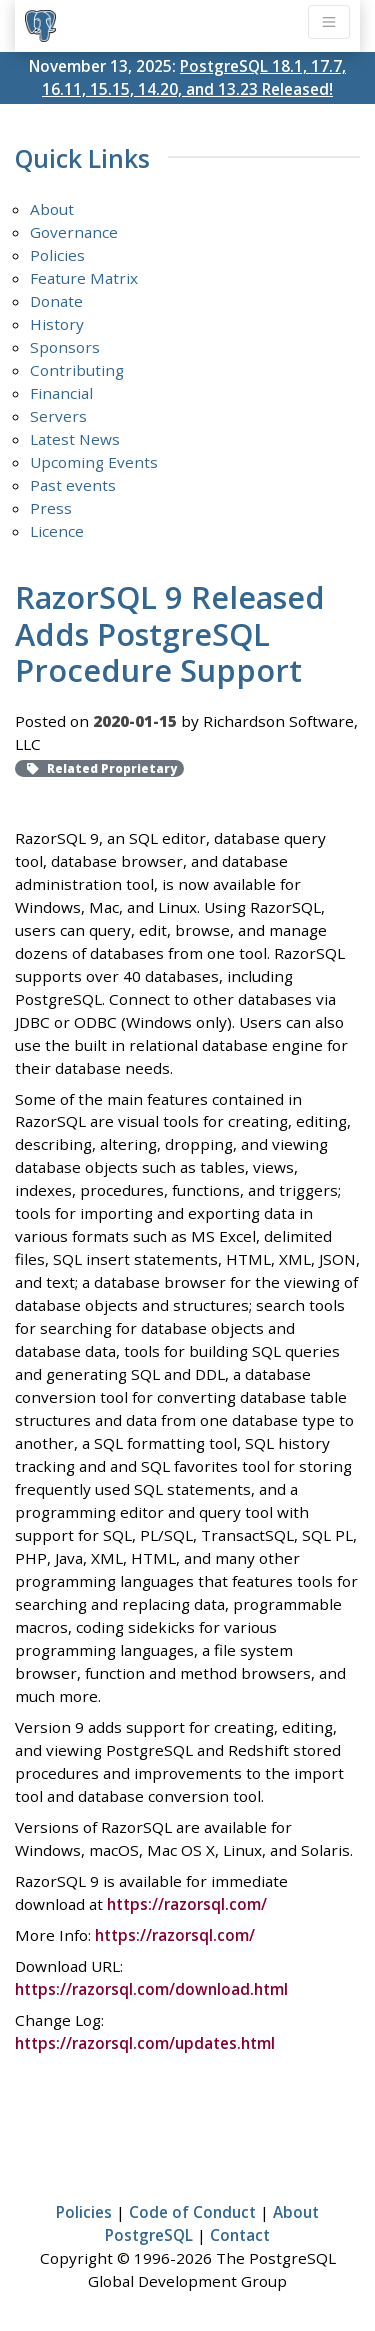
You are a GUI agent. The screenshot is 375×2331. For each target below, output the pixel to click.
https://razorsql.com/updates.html (145, 2043)
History (57, 324)
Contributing (77, 370)
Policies (57, 255)
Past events (73, 485)
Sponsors (65, 347)
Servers (58, 416)
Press (51, 508)
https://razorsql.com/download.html (151, 1989)
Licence (57, 531)
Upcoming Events (94, 462)
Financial (61, 393)
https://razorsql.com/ (187, 1904)
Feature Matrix (84, 278)
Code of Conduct (192, 2212)
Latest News (75, 439)
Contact (240, 2235)
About (52, 209)
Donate (56, 301)
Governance (74, 232)
